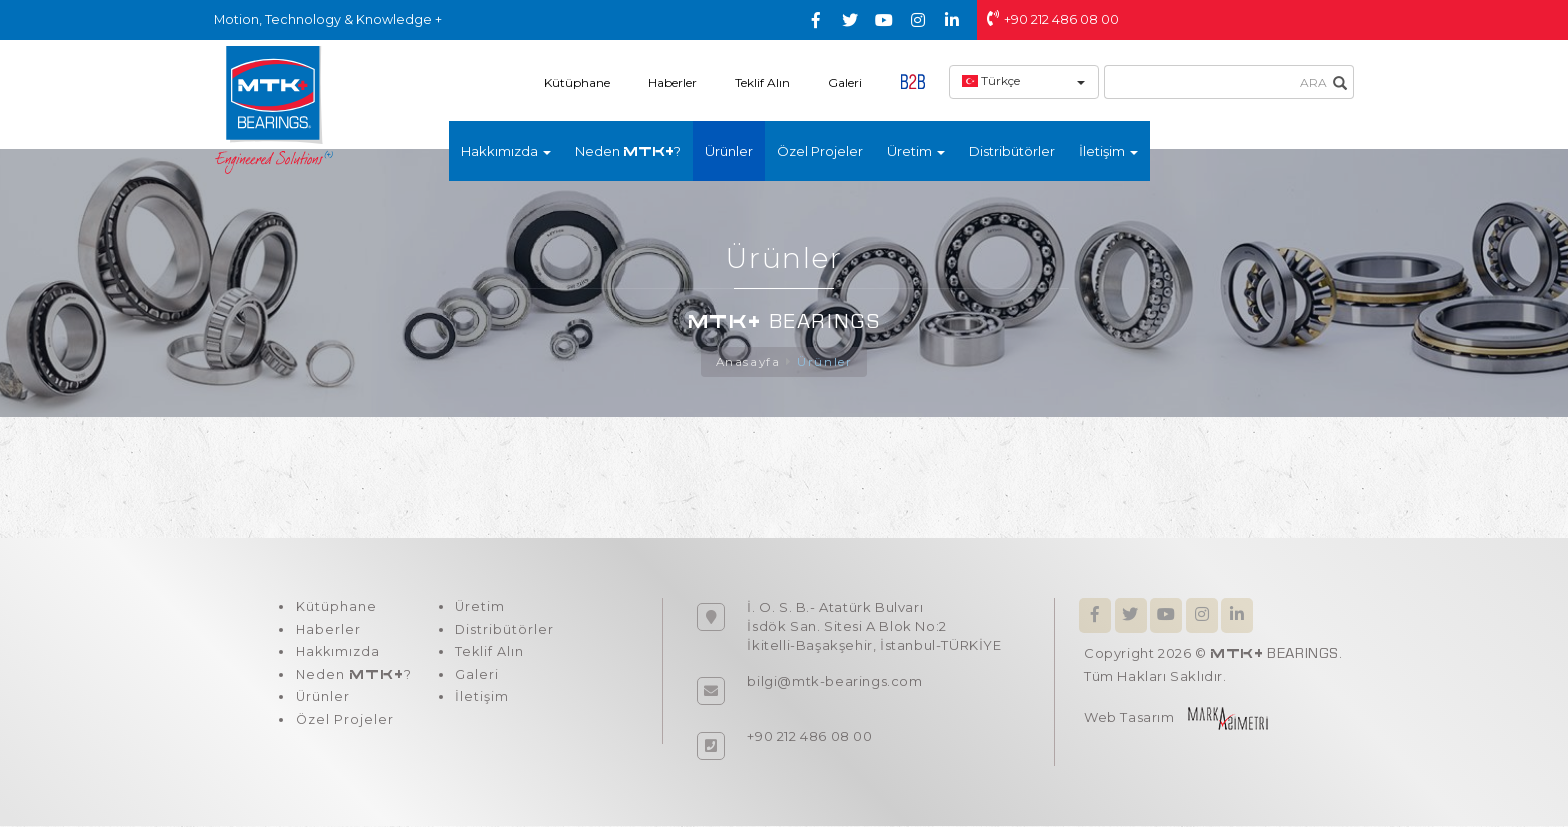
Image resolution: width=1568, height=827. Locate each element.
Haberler (672, 82)
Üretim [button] (916, 151)
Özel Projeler (820, 151)
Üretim (476, 609)
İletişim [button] (1108, 151)
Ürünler (729, 151)
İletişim (478, 705)
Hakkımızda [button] (506, 151)
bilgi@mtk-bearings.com (834, 682)
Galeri (845, 82)
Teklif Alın (762, 82)
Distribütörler (1012, 151)
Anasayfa (748, 362)
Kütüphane (577, 82)
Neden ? (628, 151)
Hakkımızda (337, 657)
